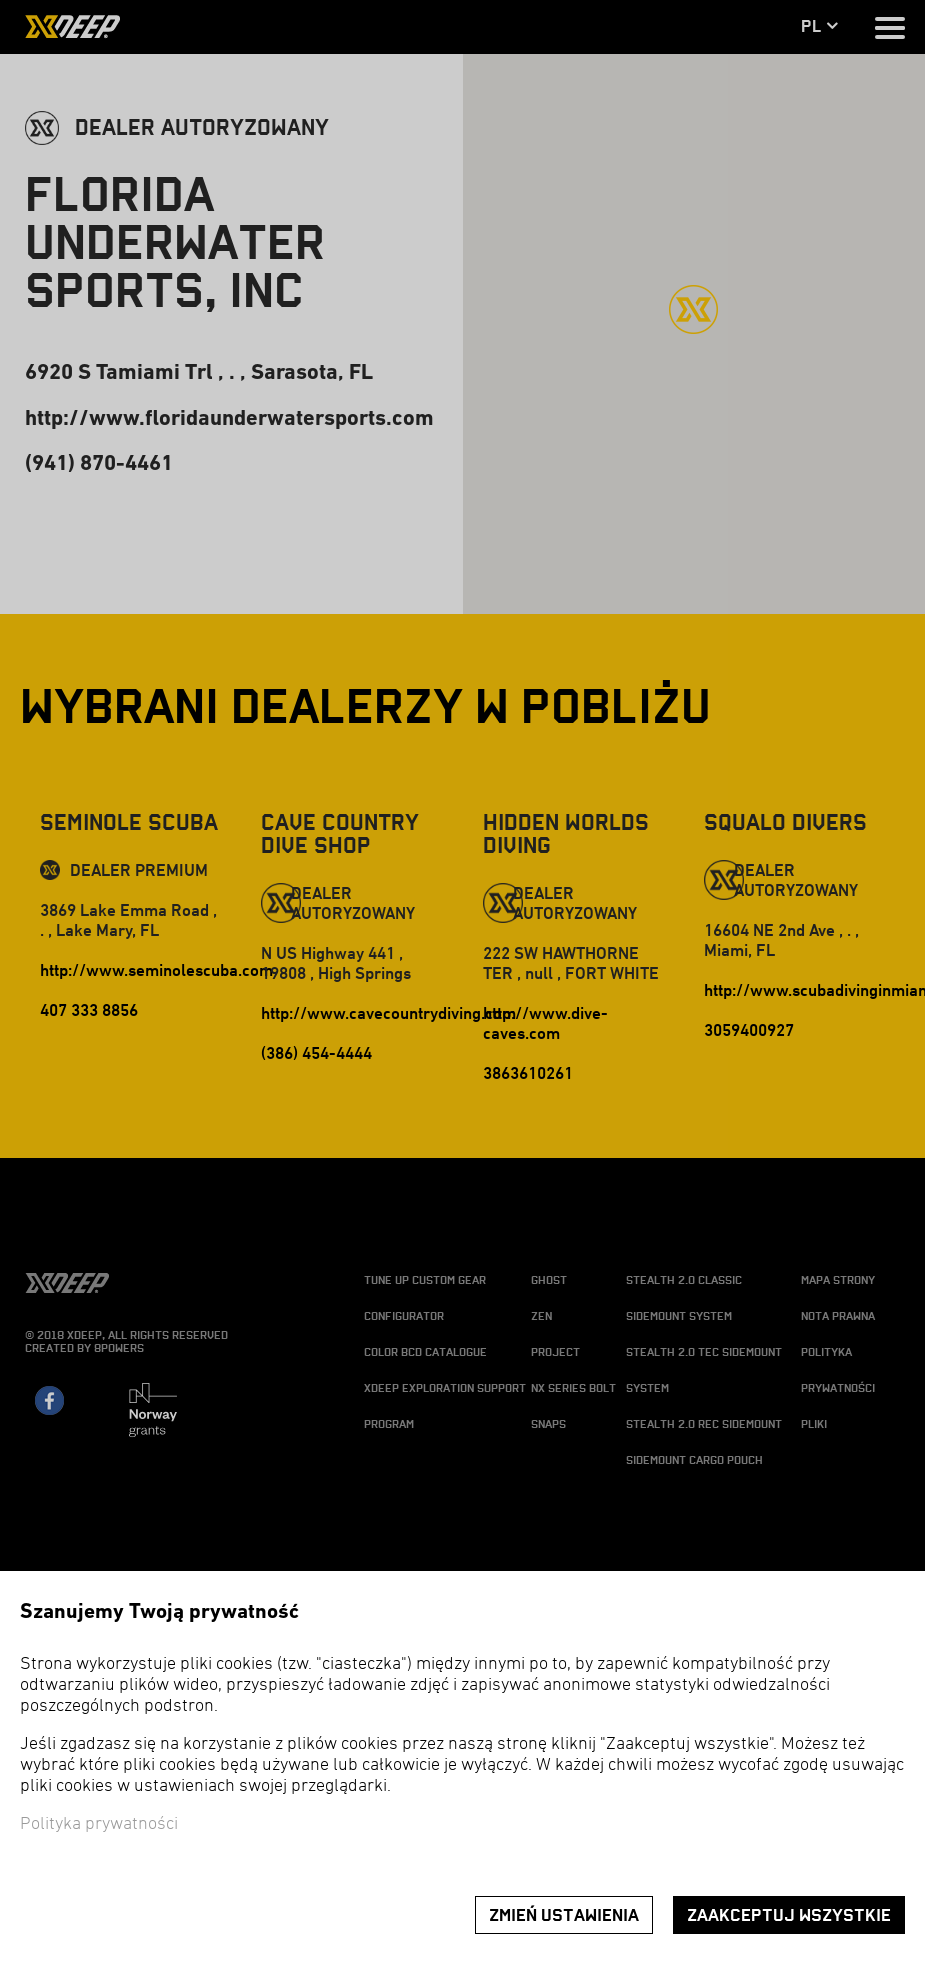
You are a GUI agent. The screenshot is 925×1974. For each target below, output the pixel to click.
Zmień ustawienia (564, 1915)
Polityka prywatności (99, 1824)
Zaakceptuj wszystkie (789, 1915)
